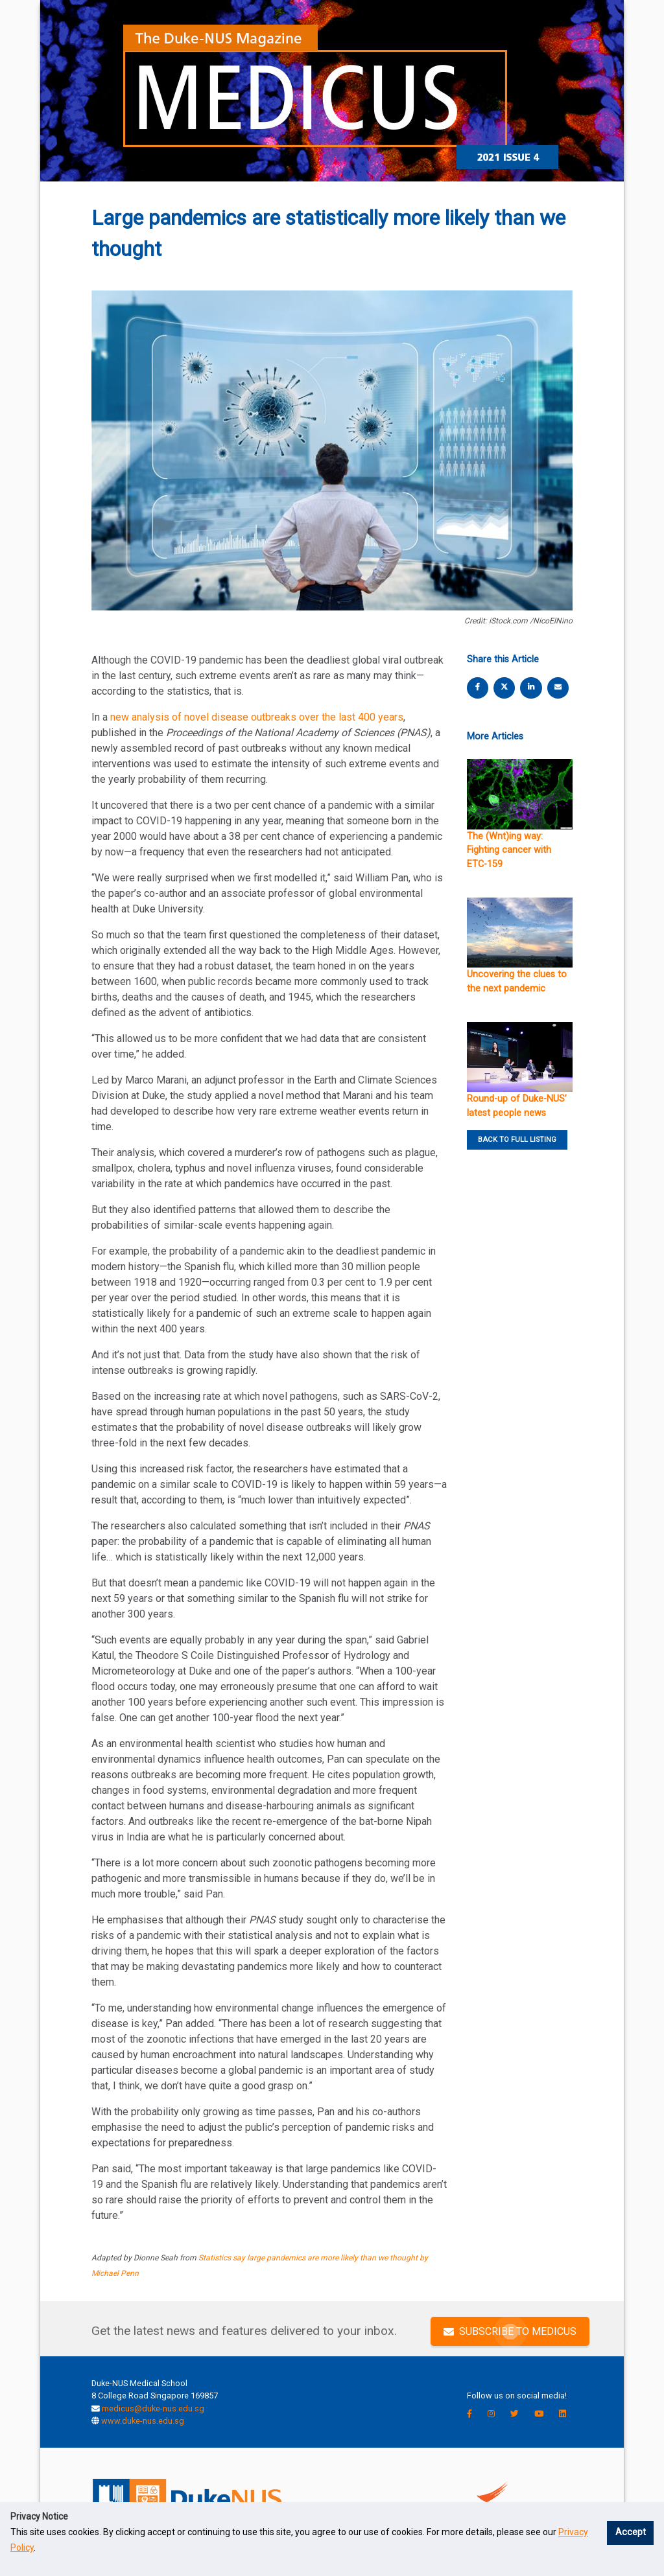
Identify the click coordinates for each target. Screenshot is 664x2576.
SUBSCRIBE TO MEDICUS (510, 2331)
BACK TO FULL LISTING (517, 1139)
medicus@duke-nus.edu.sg (153, 2408)
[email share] (557, 687)
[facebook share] (477, 687)
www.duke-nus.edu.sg (142, 2421)
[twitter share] (504, 687)
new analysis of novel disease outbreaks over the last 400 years (256, 717)
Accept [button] (631, 2531)
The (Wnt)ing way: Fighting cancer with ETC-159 (509, 850)
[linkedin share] (531, 687)
